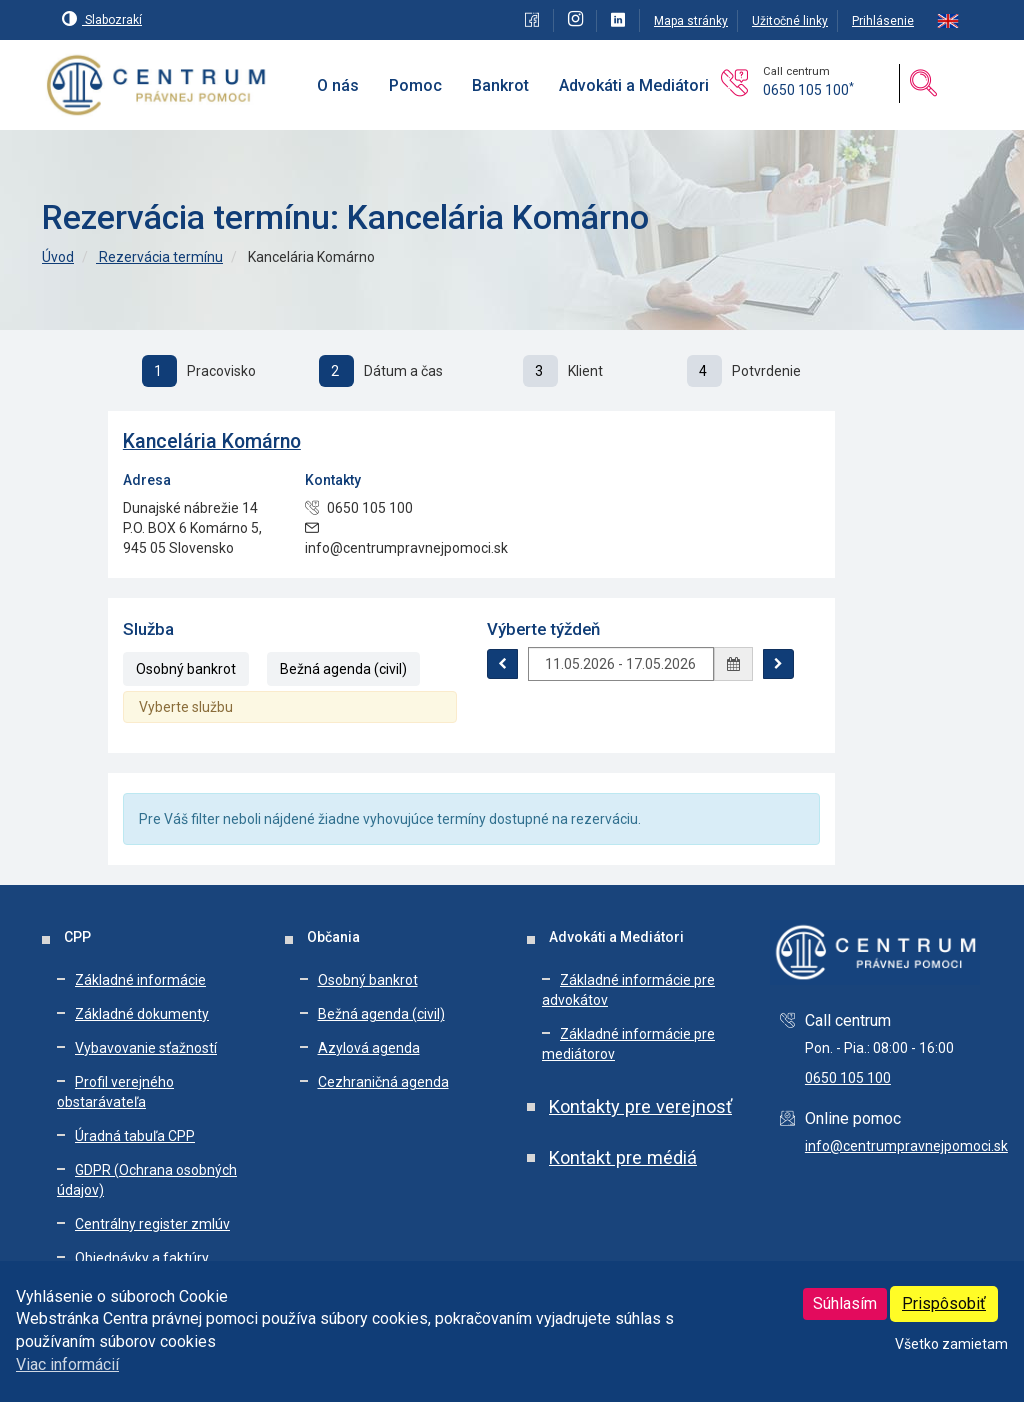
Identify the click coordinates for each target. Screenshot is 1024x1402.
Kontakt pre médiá (623, 1157)
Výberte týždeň (543, 629)
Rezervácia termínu (159, 257)
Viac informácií (67, 1364)
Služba (148, 629)
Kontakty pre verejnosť (640, 1106)
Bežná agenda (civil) (343, 669)
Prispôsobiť (944, 1303)
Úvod (58, 257)
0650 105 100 (808, 90)
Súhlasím (845, 1303)
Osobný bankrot (186, 669)
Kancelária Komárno (212, 441)
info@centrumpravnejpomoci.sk (906, 1146)
